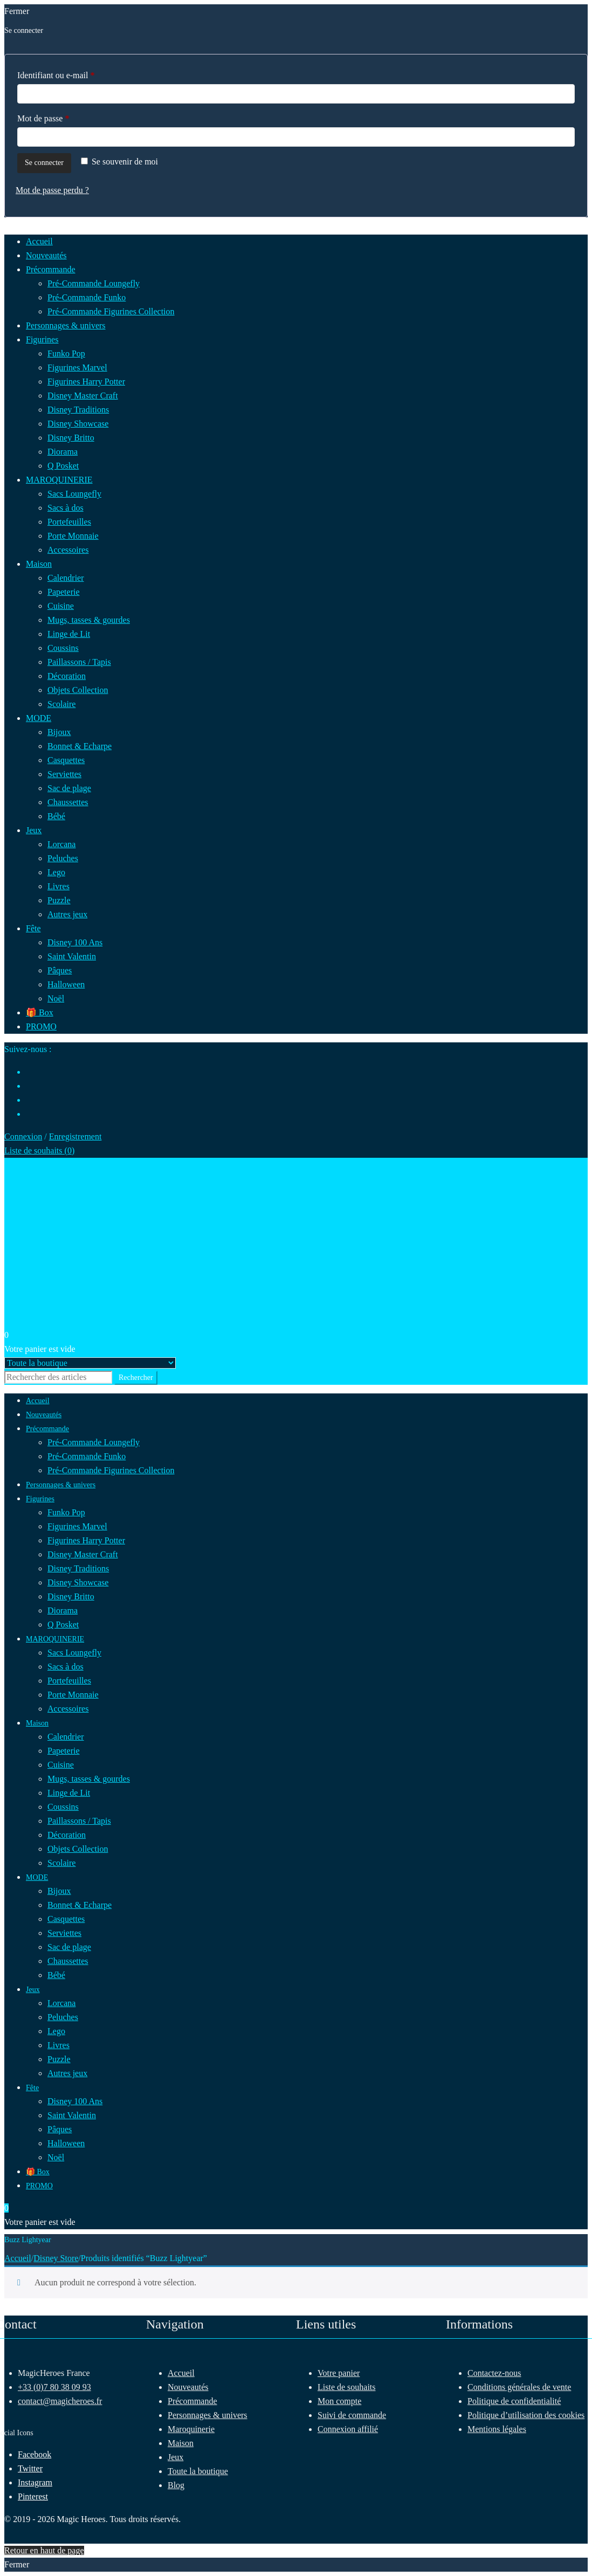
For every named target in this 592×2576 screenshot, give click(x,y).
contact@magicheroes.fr (60, 2401)
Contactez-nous (494, 2373)
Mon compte (339, 2401)
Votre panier (339, 2373)
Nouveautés (188, 2387)
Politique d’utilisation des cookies (525, 2415)
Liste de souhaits (347, 2387)
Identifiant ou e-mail (75, 73)
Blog (176, 2485)
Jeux (175, 2457)
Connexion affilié (348, 2429)
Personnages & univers (207, 2415)
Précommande (192, 2401)
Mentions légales (496, 2429)
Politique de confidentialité (514, 2401)
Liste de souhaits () (39, 1150)
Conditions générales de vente (519, 2387)
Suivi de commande (352, 2415)
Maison (181, 2443)
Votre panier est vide (39, 1349)
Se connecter (44, 163)
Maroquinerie (191, 2429)
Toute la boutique (198, 2471)
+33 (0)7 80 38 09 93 (54, 2387)
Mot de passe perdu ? (52, 190)
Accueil (17, 2258)
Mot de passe (62, 116)
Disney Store (55, 2258)
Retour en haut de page (44, 2550)
